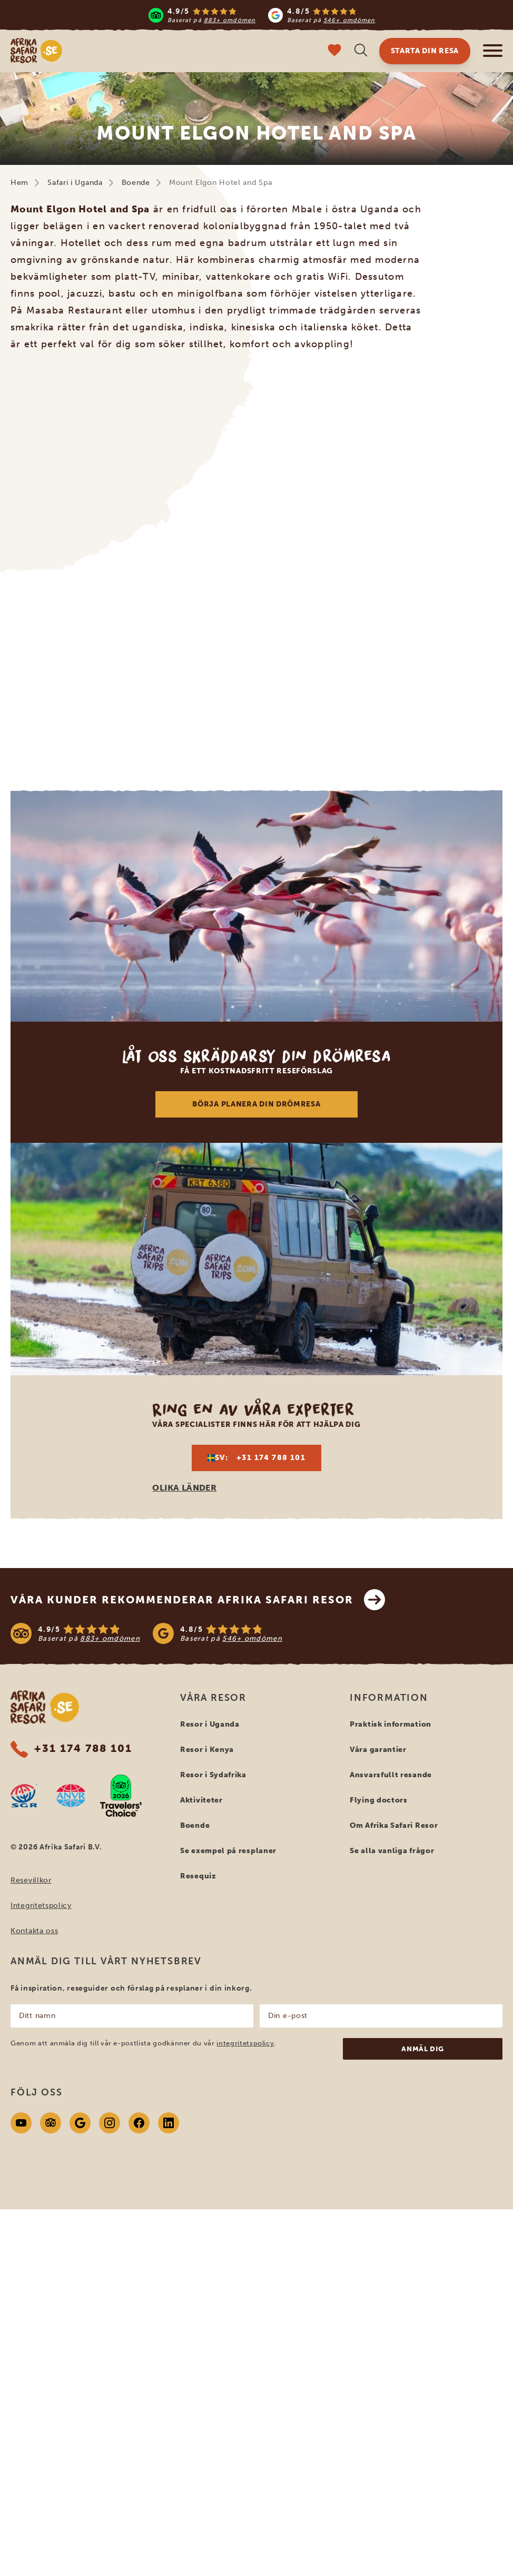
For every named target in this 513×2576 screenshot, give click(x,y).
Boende (136, 182)
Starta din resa (425, 50)
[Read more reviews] (262, 15)
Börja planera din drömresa (256, 1104)
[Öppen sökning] (361, 51)
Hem (19, 182)
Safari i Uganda (75, 182)
